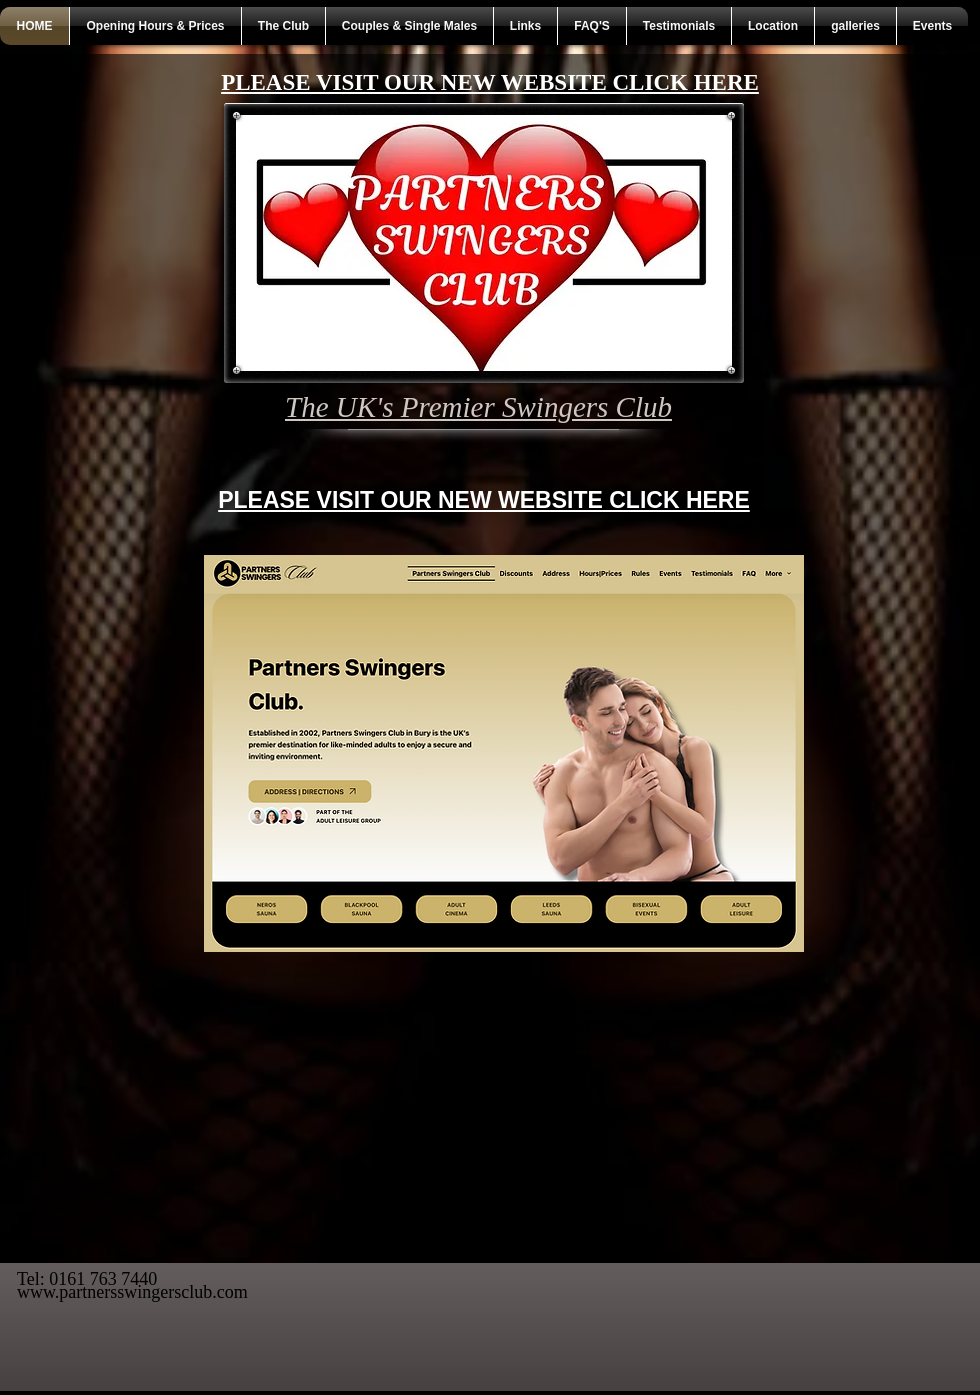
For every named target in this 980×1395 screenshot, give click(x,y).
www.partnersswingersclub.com (132, 1292)
